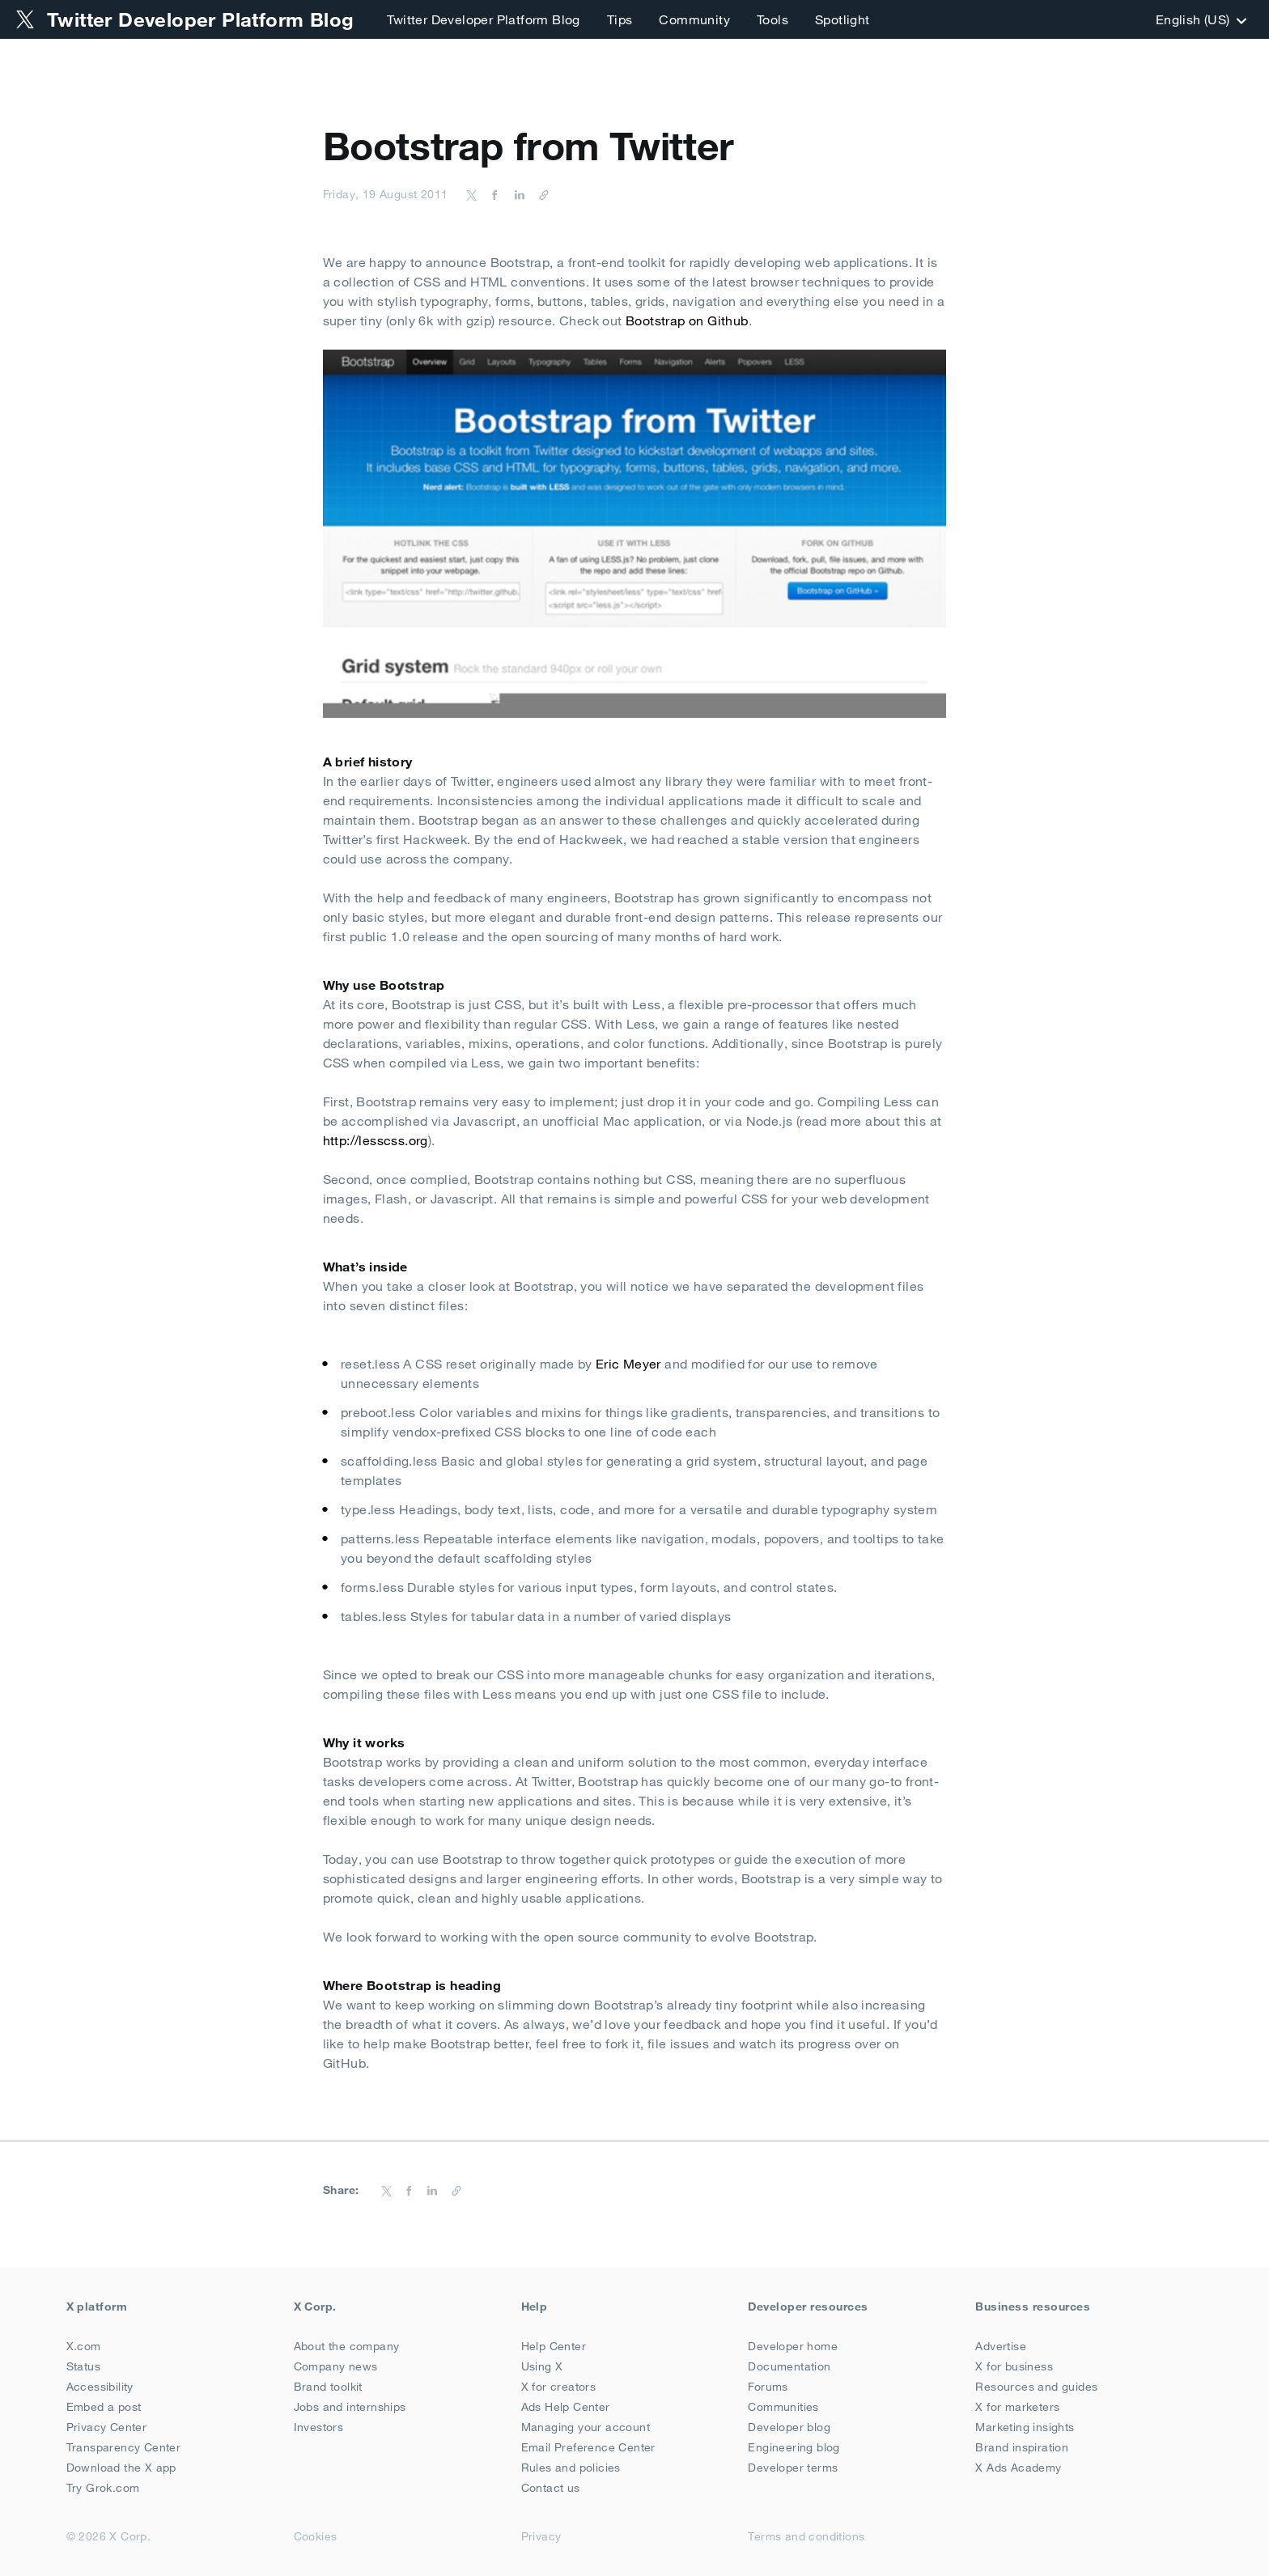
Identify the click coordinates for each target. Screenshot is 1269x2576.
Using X (542, 2366)
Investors (319, 2427)
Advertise (1000, 2346)
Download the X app (121, 2467)
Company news (336, 2366)
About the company (347, 2346)
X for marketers (1017, 2407)
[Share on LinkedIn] (517, 194)
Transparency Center (123, 2447)
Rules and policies (571, 2467)
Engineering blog (793, 2447)
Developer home (793, 2346)
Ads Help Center (565, 2407)
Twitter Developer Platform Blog (483, 19)
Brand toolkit (328, 2386)
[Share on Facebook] (492, 194)
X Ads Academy (1018, 2467)
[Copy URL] (539, 194)
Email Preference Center (588, 2447)
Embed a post (104, 2407)
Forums (767, 2386)
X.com (83, 2346)
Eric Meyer (628, 1364)
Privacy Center (106, 2427)
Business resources (1032, 2306)
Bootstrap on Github (687, 320)
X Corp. (315, 2306)
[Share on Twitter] (472, 194)
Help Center (553, 2346)
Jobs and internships (350, 2407)
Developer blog (789, 2427)
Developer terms (793, 2467)
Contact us (550, 2488)
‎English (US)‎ (1199, 19)
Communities (783, 2407)
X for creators (558, 2386)
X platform (97, 2306)
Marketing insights (1024, 2427)
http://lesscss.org (375, 1140)
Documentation (789, 2366)
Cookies (315, 2536)
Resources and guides (1036, 2386)
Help (534, 2306)
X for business (1014, 2366)
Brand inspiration (1021, 2447)
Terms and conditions (806, 2536)
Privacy (541, 2536)
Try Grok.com (103, 2488)
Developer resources (808, 2306)
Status (83, 2366)
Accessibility (100, 2386)
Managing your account (585, 2427)
